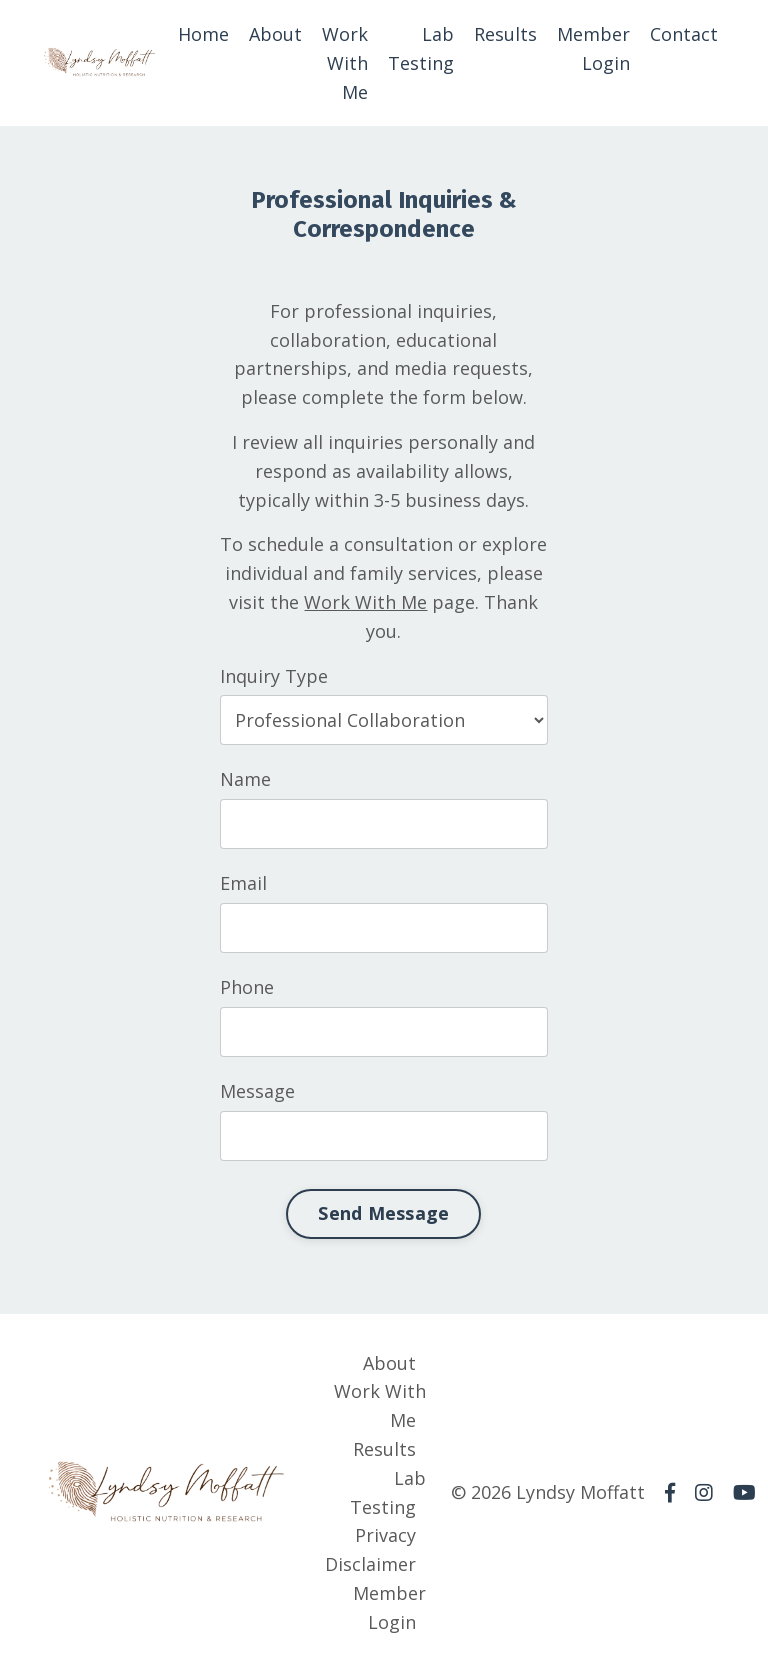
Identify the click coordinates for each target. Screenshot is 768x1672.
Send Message (382, 1213)
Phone (245, 987)
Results (505, 34)
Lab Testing (421, 48)
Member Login (593, 48)
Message (255, 1091)
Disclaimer (370, 1564)
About (275, 34)
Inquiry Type (272, 676)
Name (243, 779)
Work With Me (345, 63)
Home (203, 34)
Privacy (385, 1535)
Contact (684, 34)
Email (241, 883)
